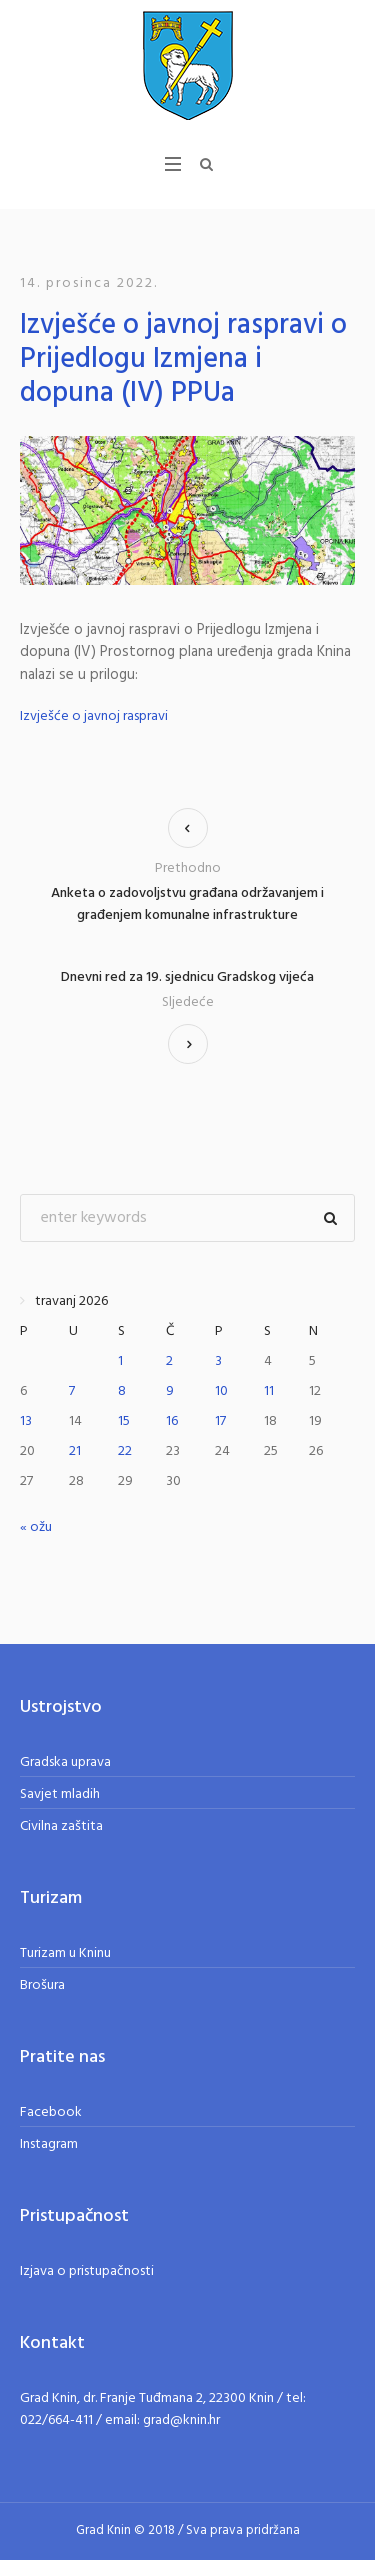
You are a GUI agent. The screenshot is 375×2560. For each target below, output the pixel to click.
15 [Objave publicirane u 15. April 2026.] (124, 1421)
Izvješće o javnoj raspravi (94, 717)
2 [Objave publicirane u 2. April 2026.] (169, 1361)
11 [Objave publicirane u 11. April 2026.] (269, 1391)
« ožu (36, 1527)
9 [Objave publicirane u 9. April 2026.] (170, 1391)
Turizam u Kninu (65, 1953)
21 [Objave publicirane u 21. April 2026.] (75, 1451)
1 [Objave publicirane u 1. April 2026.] (120, 1361)
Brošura (42, 1985)
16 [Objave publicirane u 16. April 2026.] (172, 1421)
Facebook (51, 2112)
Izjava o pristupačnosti (87, 2271)
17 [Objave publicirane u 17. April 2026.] (220, 1421)
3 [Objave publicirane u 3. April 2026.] (218, 1361)
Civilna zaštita (61, 1826)
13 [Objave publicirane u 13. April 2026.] (26, 1421)
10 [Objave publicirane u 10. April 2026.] (221, 1391)
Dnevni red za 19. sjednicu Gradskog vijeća (187, 978)
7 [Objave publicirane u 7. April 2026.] (72, 1391)
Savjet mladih (60, 1794)
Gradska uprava (65, 1762)
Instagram (49, 2144)
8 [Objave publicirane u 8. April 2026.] (122, 1391)
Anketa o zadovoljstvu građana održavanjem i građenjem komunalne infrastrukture (187, 904)
